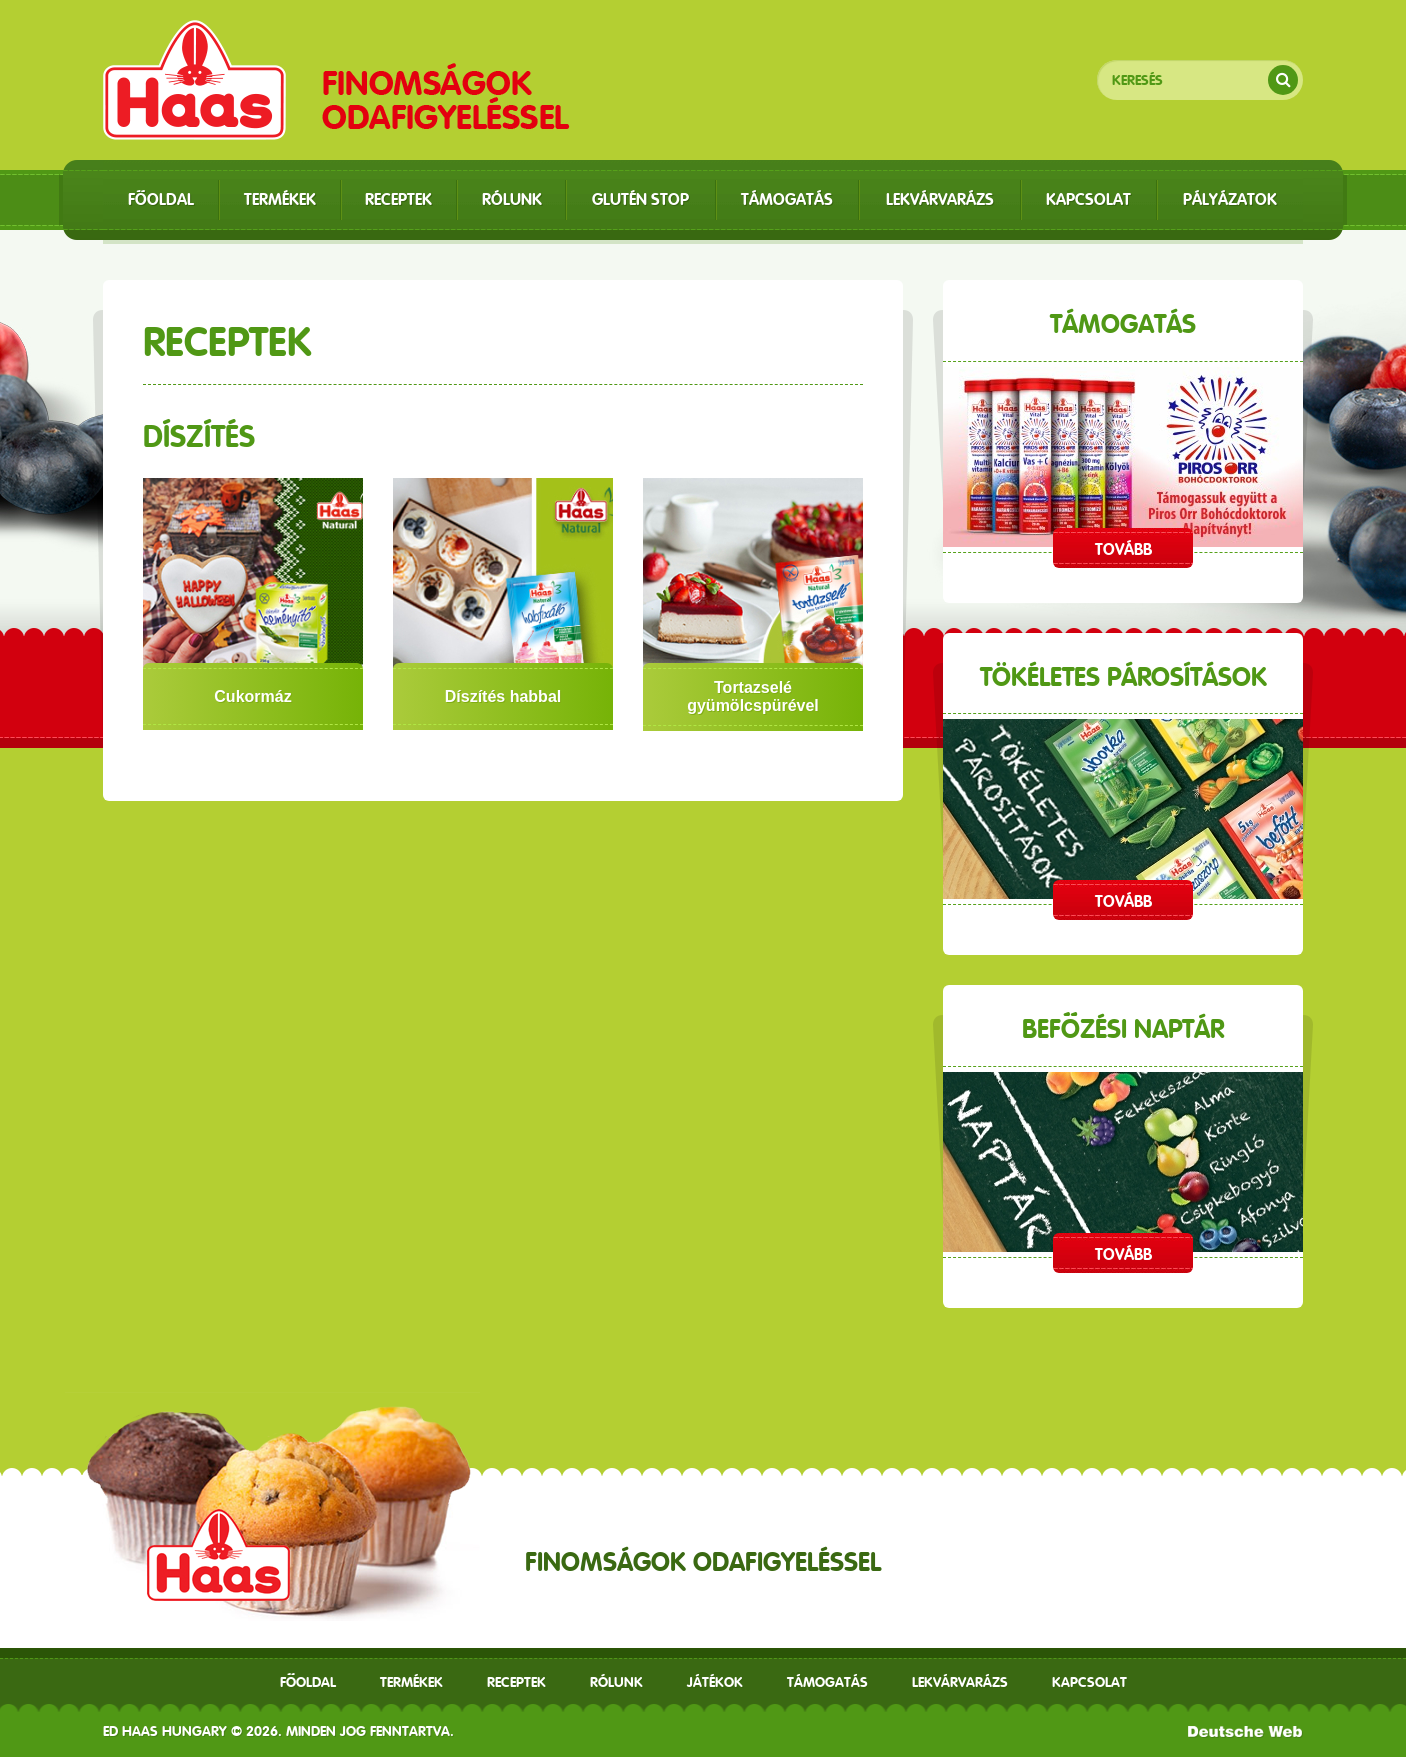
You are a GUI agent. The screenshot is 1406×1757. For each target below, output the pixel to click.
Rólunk (616, 1682)
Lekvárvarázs (960, 1682)
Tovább (1123, 549)
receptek (516, 1682)
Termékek (411, 1682)
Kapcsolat (1089, 1682)
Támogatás (827, 1682)
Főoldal (308, 1682)
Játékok (715, 1682)
